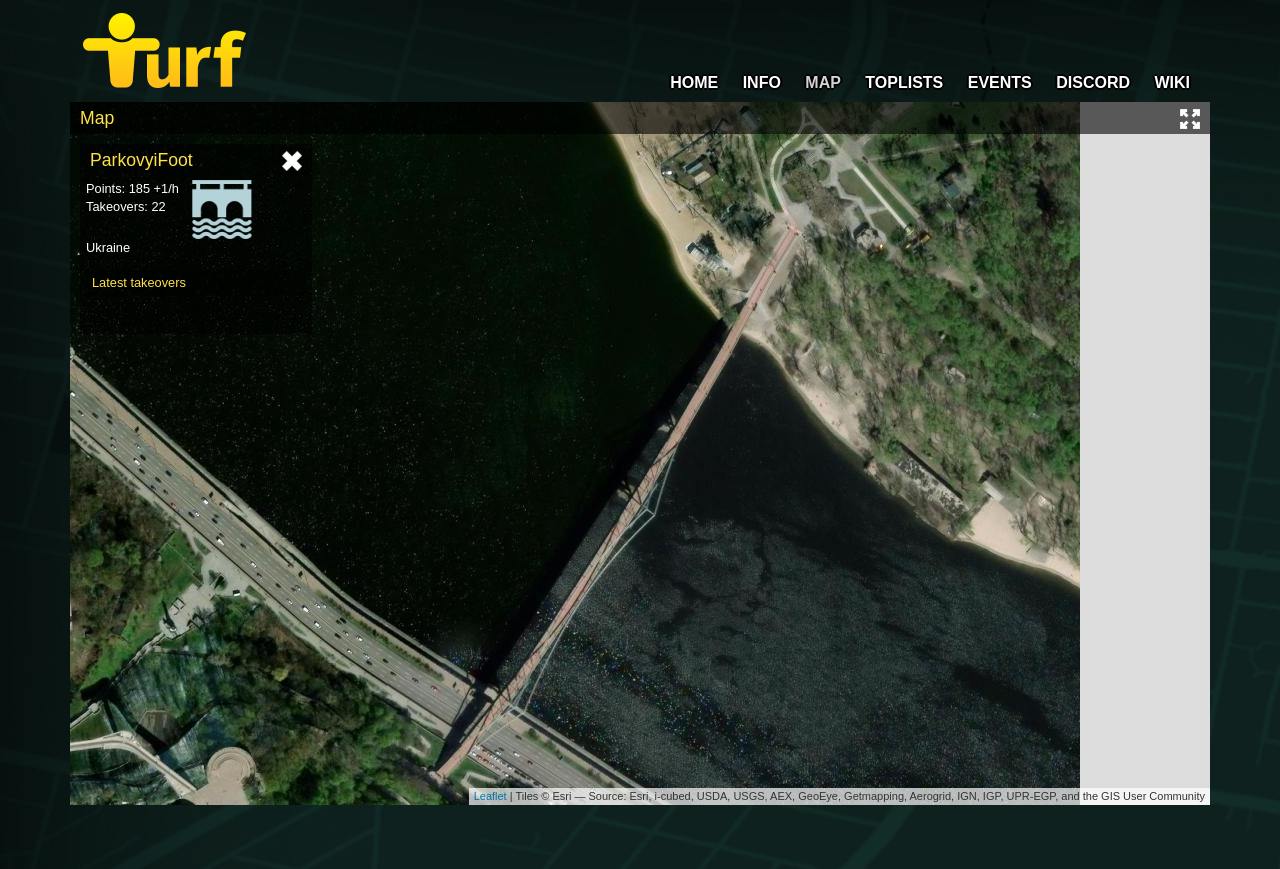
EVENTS (1000, 82)
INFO (762, 82)
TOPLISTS (904, 82)
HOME (694, 82)
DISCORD (1093, 82)
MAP (823, 82)
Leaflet (490, 796)
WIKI (1172, 82)
